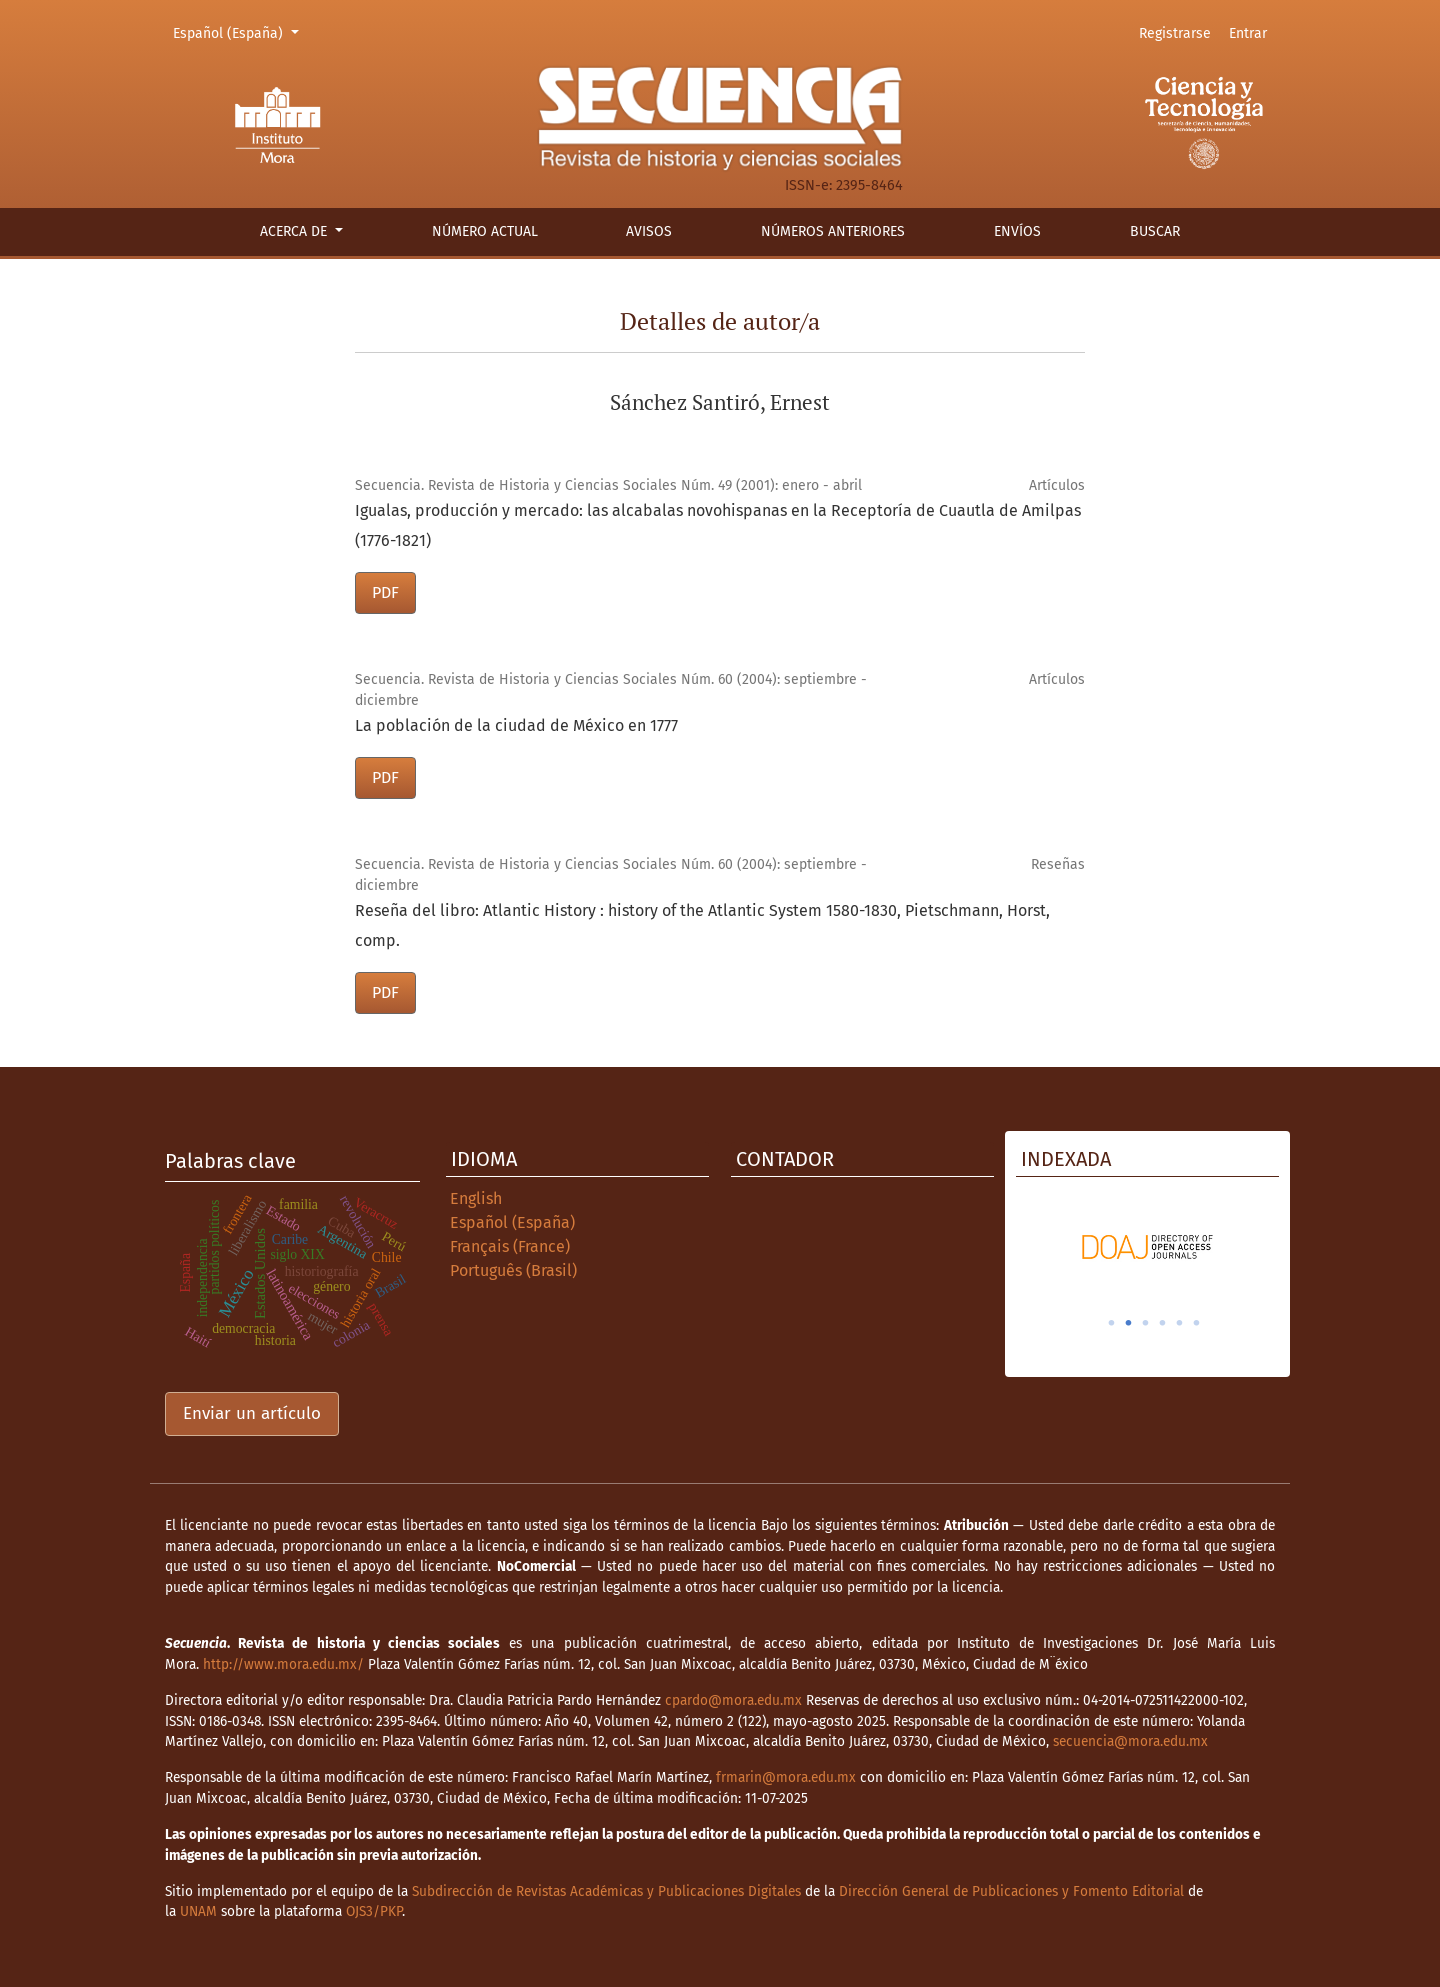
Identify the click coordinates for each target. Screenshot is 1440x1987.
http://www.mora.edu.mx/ (283, 1664)
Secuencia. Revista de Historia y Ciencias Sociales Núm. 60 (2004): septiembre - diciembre (611, 690)
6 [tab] (1197, 1323)
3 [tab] (1146, 1323)
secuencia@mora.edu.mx (1130, 1741)
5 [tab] (1180, 1323)
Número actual (485, 231)
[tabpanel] (1147, 1247)
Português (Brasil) (513, 1270)
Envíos (1017, 231)
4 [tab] (1163, 1323)
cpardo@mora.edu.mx (733, 1700)
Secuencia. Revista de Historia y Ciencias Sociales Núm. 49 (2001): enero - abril (608, 485)
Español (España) (239, 32)
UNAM (198, 1911)
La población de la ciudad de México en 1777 (516, 725)
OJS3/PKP (374, 1911)
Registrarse (1175, 33)
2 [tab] (1129, 1323)
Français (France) (510, 1246)
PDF (385, 592)
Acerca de (295, 231)
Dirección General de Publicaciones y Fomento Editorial (1011, 1891)
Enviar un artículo (252, 1413)
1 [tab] (1112, 1323)
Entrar (1248, 33)
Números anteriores (833, 231)
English (476, 1198)
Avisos (649, 231)
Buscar (1155, 231)
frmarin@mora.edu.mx (786, 1777)
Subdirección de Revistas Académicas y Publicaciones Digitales (606, 1891)
